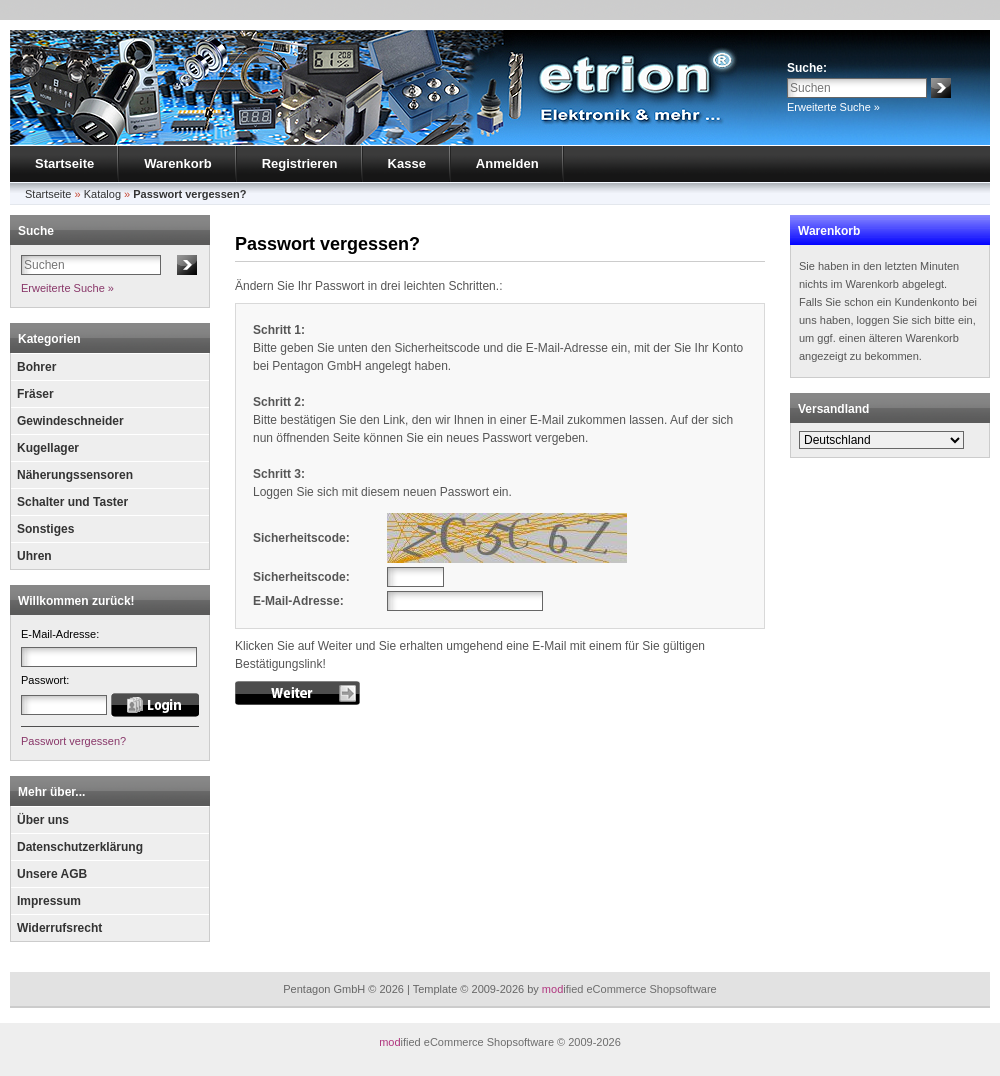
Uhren (34, 556)
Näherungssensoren (75, 475)
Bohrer (36, 367)
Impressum (49, 901)
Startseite (64, 163)
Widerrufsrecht (59, 928)
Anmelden (507, 163)
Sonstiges (45, 529)
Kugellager (48, 448)
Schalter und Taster (72, 502)
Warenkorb (177, 163)
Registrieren (300, 163)
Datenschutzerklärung (80, 847)
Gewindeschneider (70, 421)
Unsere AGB (52, 874)
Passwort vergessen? (73, 741)
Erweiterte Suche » (833, 107)
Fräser (35, 394)
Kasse (407, 163)
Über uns (43, 820)
